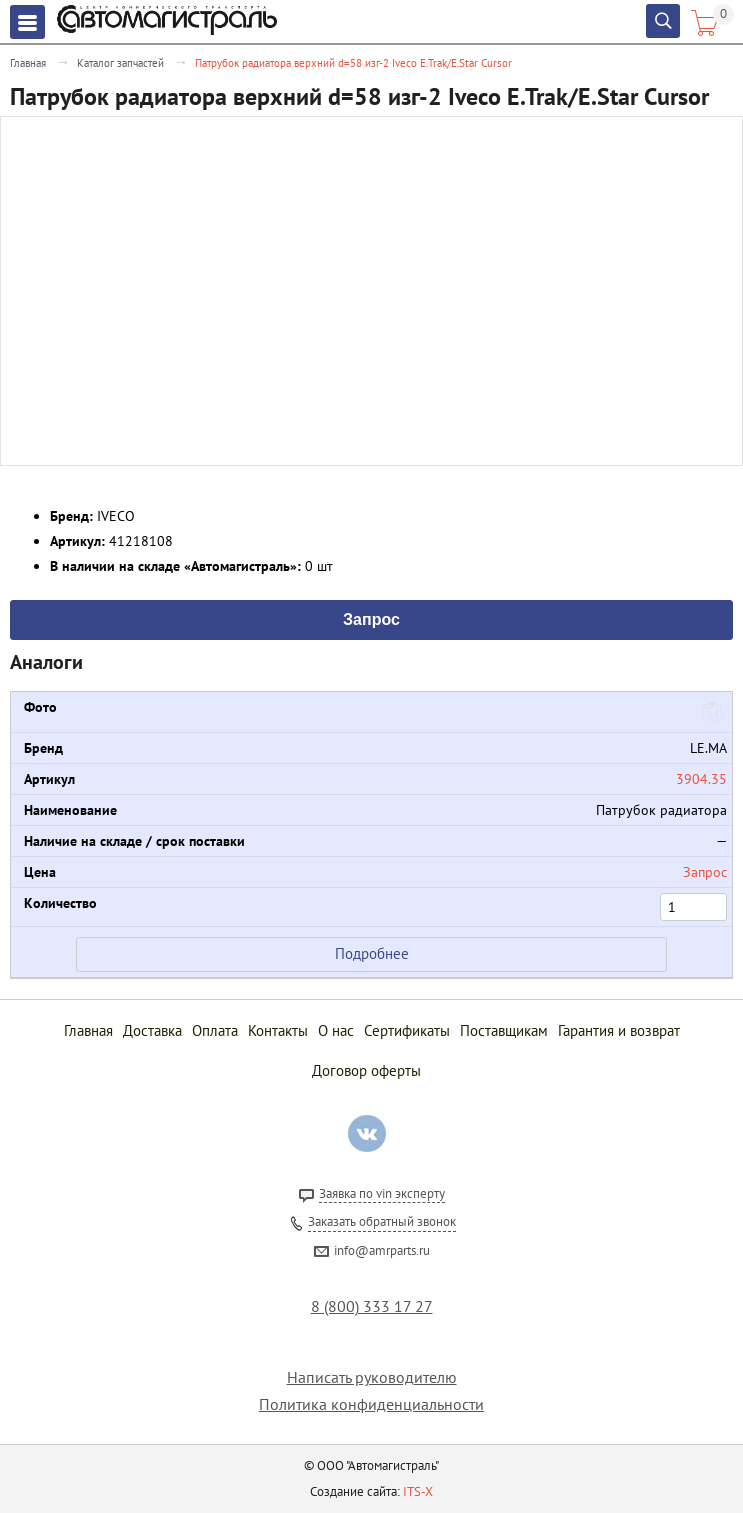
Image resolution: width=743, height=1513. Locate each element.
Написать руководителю (372, 1377)
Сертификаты (407, 1030)
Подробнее (372, 953)
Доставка (152, 1030)
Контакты (278, 1030)
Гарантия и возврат (619, 1030)
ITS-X (418, 1491)
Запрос (371, 618)
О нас (336, 1030)
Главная (28, 63)
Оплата (215, 1030)
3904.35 (701, 779)
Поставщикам (504, 1030)
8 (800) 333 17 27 (372, 1306)
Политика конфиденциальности (371, 1404)
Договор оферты (366, 1070)
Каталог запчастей (120, 63)
